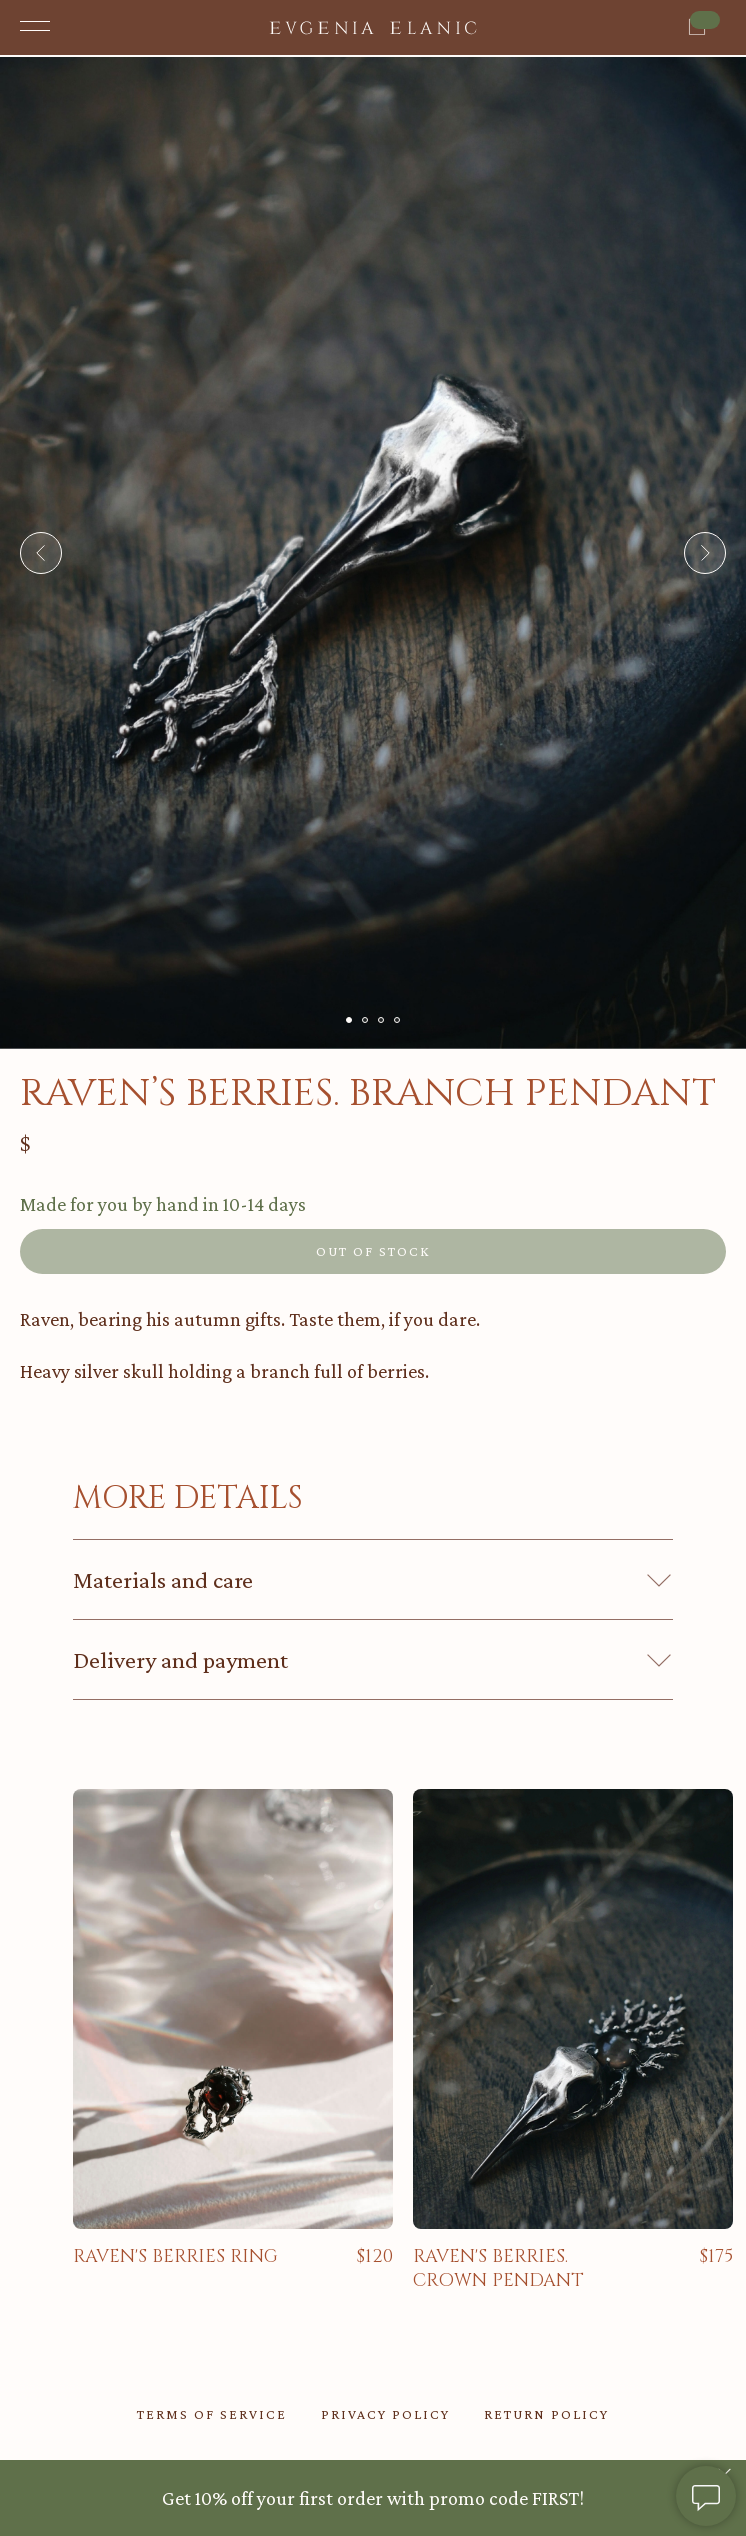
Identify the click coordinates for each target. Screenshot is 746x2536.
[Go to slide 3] (381, 1020)
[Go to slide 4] (397, 1020)
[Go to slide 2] (365, 1020)
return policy (546, 2414)
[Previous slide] (41, 553)
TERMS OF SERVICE (212, 2414)
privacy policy (385, 2414)
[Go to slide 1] (349, 1020)
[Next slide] (705, 553)
